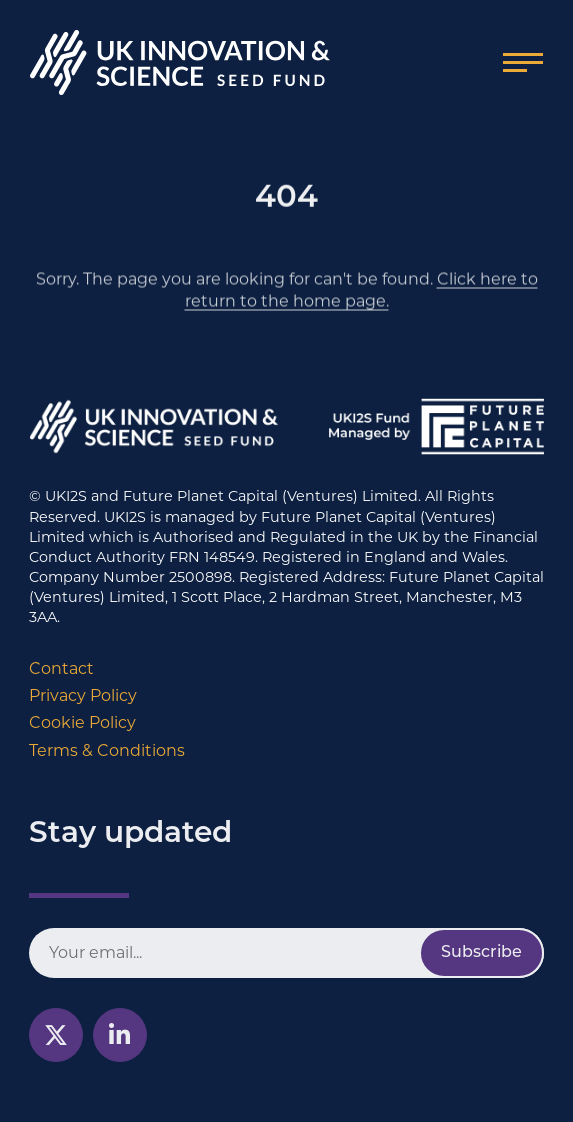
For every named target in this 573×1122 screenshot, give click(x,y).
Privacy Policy (83, 695)
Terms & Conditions (107, 750)
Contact (61, 668)
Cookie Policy (82, 722)
